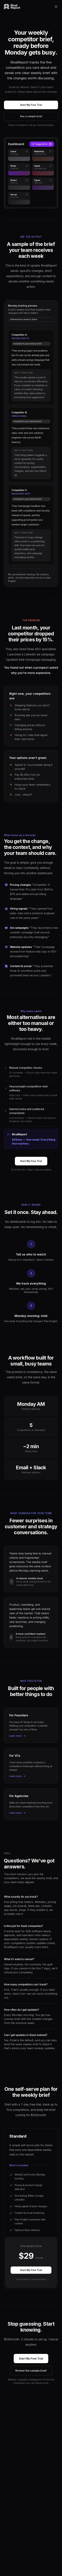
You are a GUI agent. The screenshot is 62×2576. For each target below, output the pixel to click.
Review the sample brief (31, 2370)
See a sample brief (31, 116)
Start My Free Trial (31, 104)
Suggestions (42, 144)
